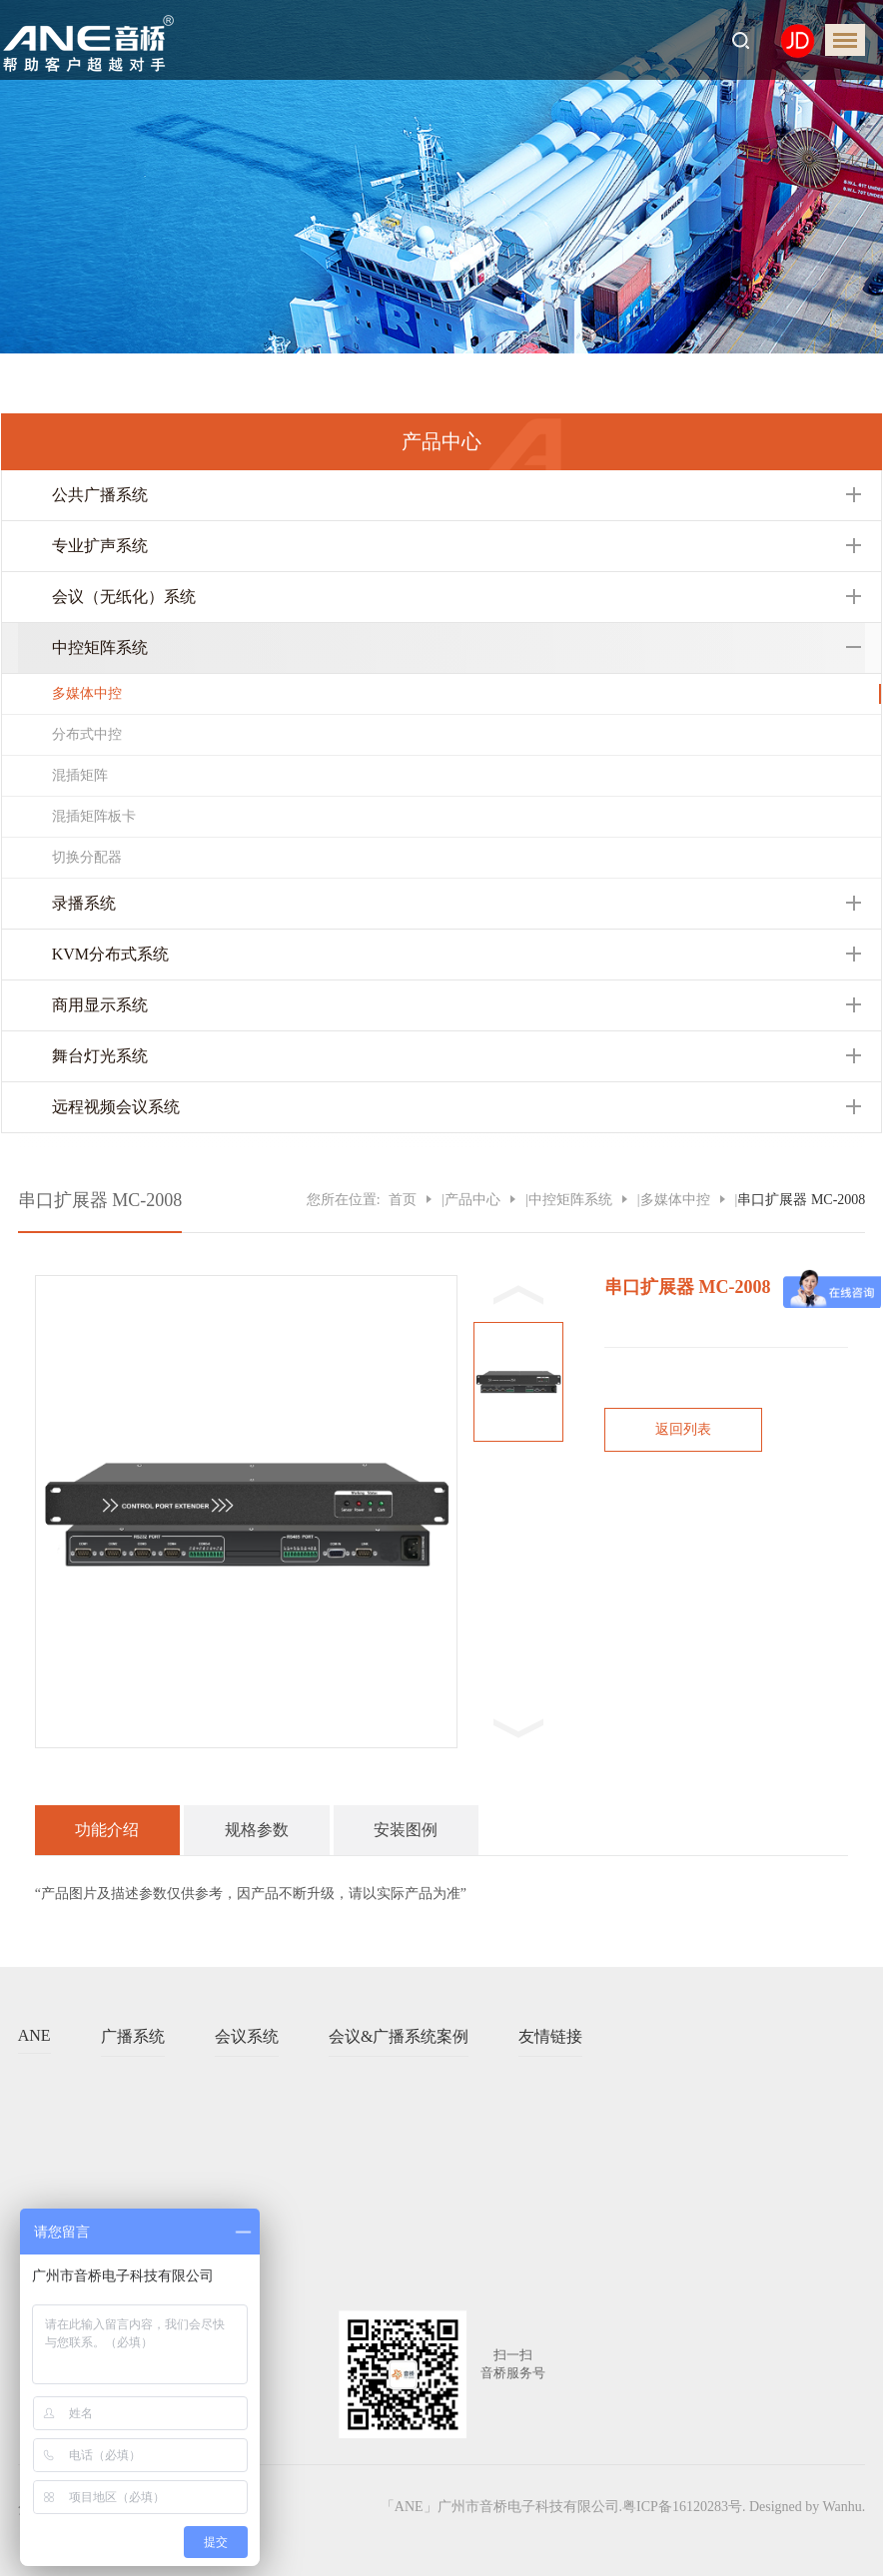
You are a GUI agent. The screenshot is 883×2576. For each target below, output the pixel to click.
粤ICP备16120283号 (682, 2506)
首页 (403, 1199)
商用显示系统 (100, 1004)
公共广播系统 (100, 494)
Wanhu (842, 2506)
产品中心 (472, 1199)
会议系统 (247, 2036)
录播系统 (84, 903)
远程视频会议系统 (116, 1106)
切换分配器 (87, 857)
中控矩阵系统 (100, 647)
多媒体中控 (87, 693)
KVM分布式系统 (110, 954)
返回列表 (683, 1429)
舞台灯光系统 (100, 1055)
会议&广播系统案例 (398, 2036)
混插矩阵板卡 (94, 816)
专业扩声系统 (100, 545)
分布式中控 (87, 734)
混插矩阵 (80, 775)
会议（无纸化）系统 (124, 596)
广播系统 (133, 2036)
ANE (34, 2035)
